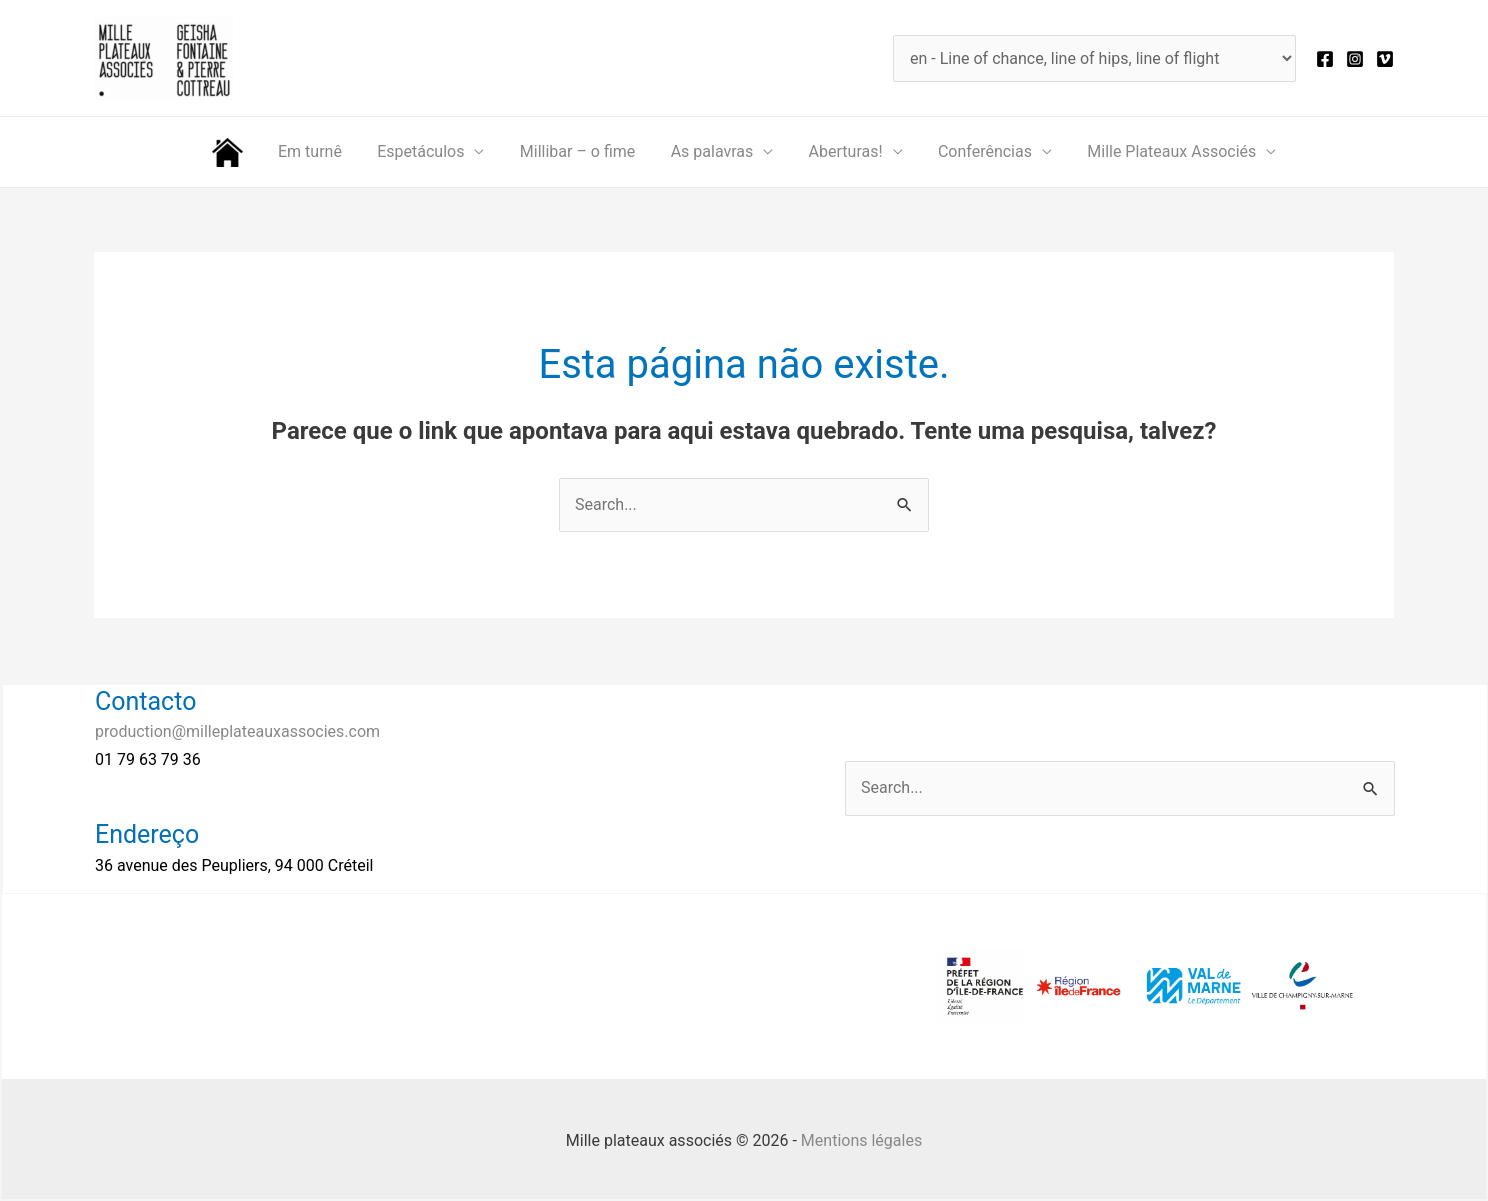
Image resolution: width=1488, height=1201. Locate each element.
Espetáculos (425, 151)
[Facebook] (1325, 59)
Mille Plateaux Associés (1160, 151)
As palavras (710, 151)
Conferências (977, 151)
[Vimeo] (1385, 59)
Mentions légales (861, 1140)
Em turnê (318, 151)
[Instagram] (1355, 59)
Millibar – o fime (579, 151)
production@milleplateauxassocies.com (237, 731)
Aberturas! (841, 151)
